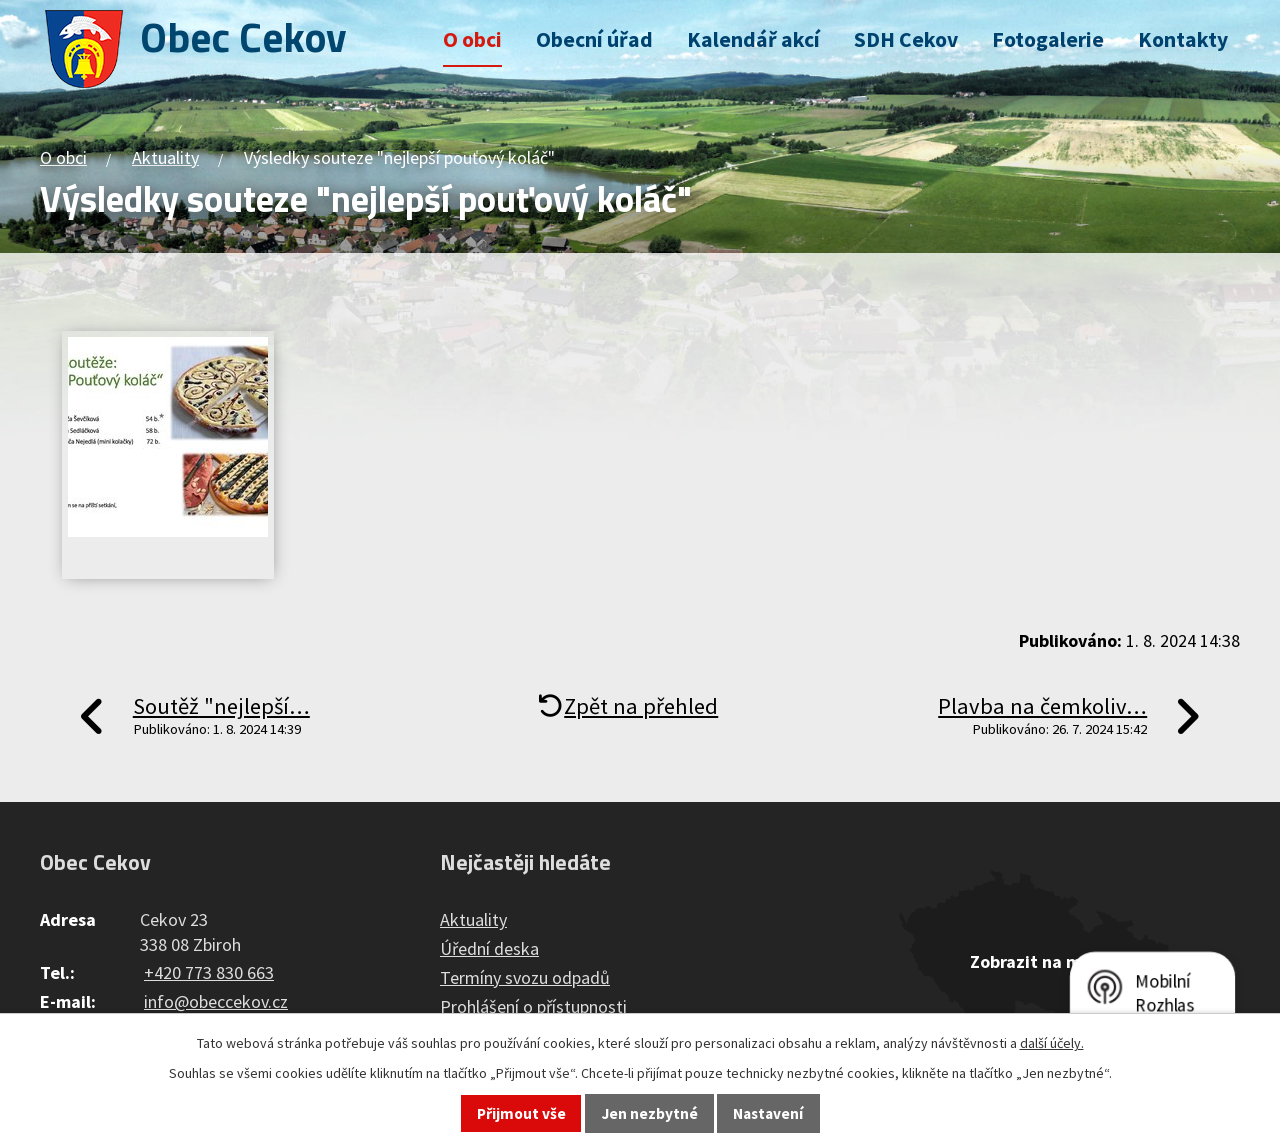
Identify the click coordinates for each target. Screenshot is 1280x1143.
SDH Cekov (906, 39)
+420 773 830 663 (209, 972)
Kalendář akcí (753, 39)
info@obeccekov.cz (216, 1001)
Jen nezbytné (650, 1113)
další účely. (1052, 1043)
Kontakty (1183, 39)
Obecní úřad (594, 39)
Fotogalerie (1048, 39)
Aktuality (165, 157)
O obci (472, 39)
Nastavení (768, 1113)
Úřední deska (489, 948)
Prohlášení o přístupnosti (533, 1006)
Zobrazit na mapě (1040, 961)
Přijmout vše (521, 1113)
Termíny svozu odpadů (525, 977)
